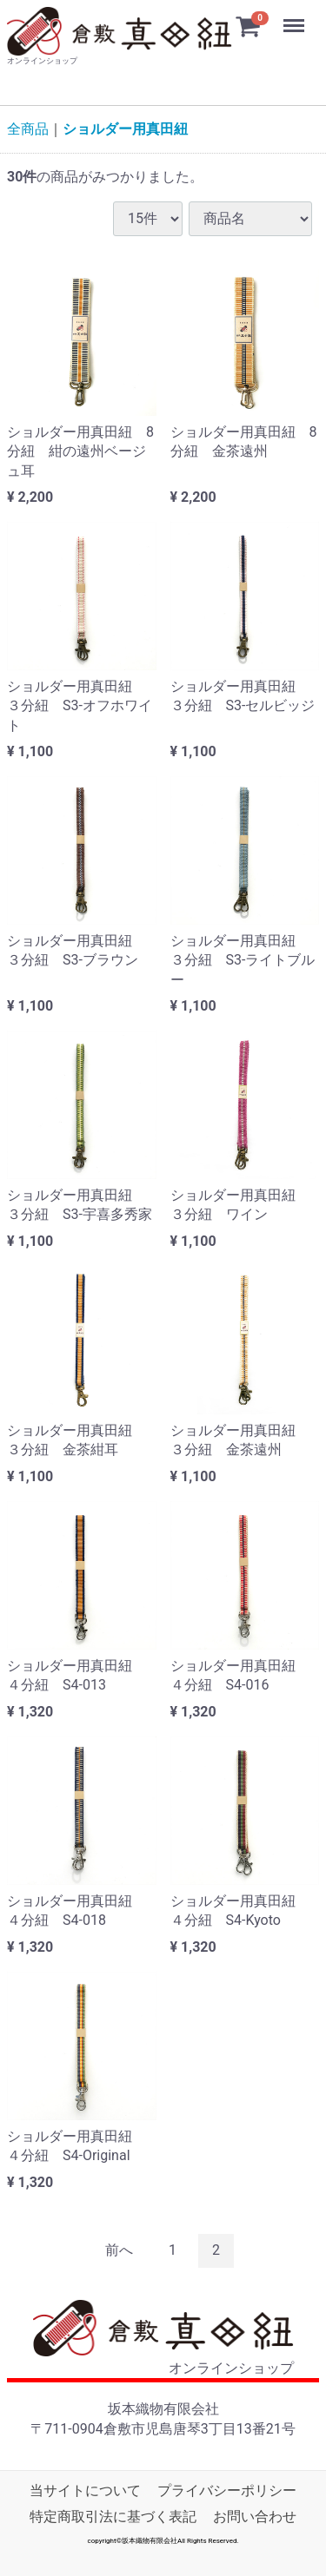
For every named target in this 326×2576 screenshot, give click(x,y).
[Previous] (119, 2252)
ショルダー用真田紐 (125, 129)
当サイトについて (85, 2491)
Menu (295, 17)
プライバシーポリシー (226, 2491)
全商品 (28, 129)
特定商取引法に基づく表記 (113, 2517)
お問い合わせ (254, 2517)
